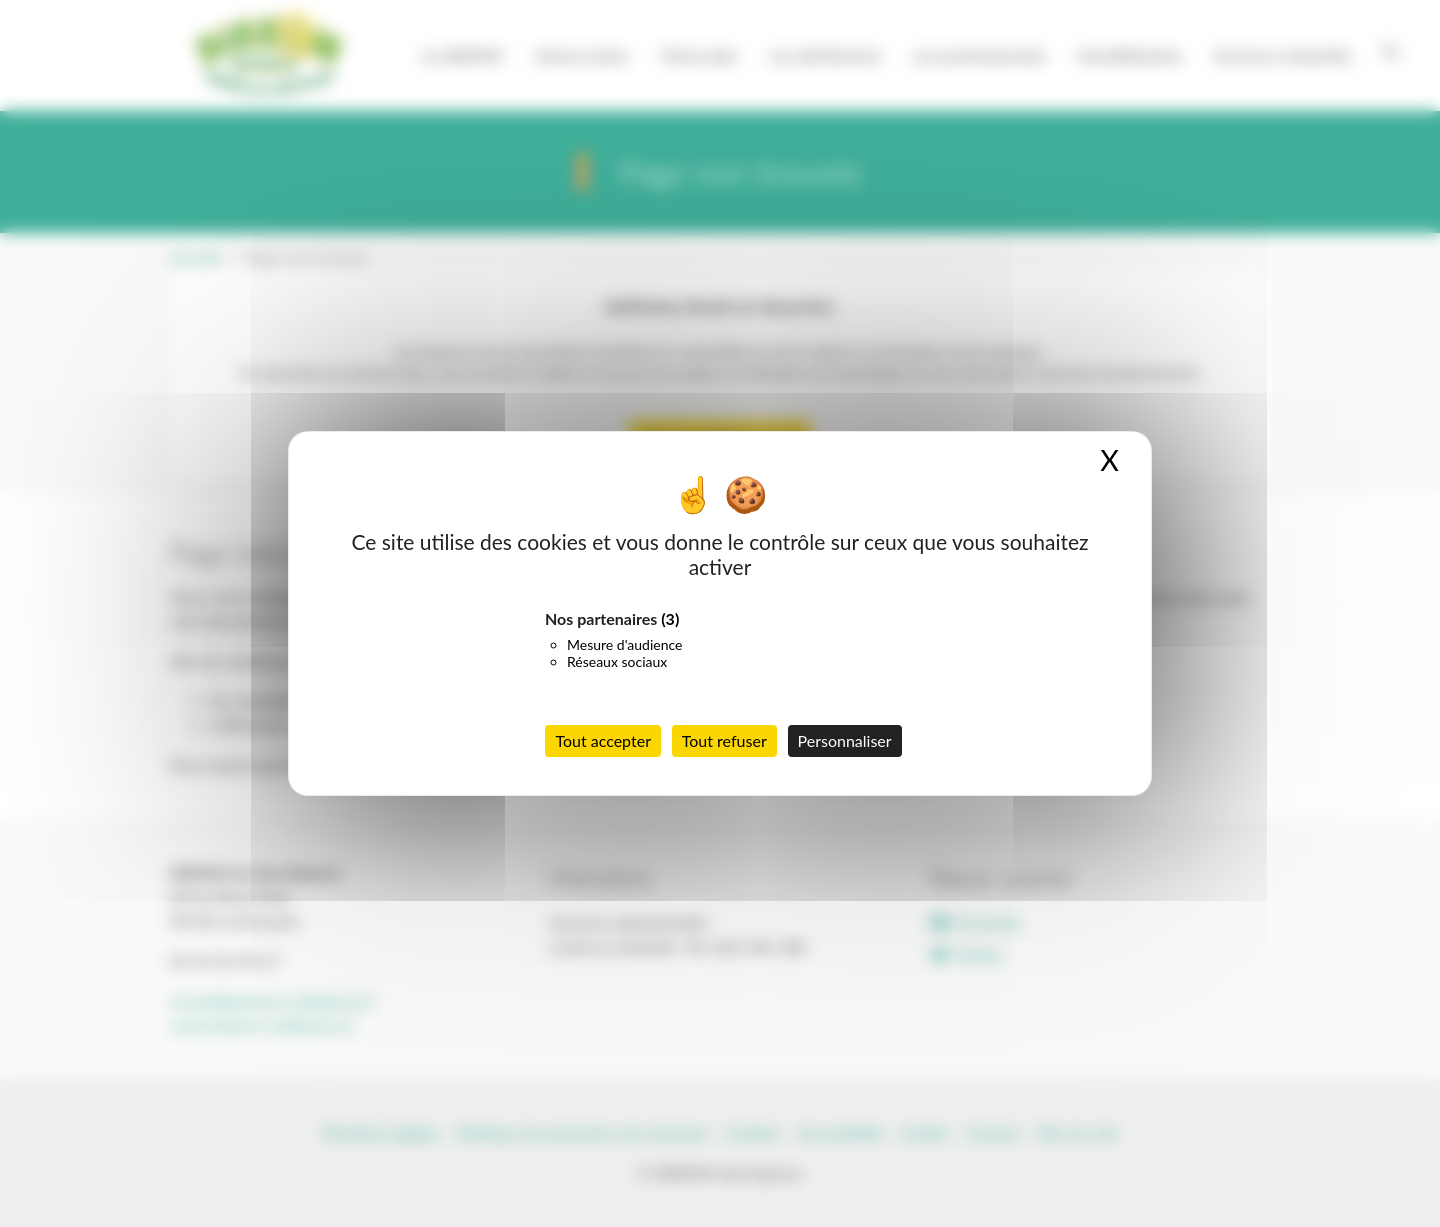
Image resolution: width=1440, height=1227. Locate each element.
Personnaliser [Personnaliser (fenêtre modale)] (845, 740)
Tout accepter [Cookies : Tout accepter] (603, 740)
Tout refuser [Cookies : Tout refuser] (724, 740)
